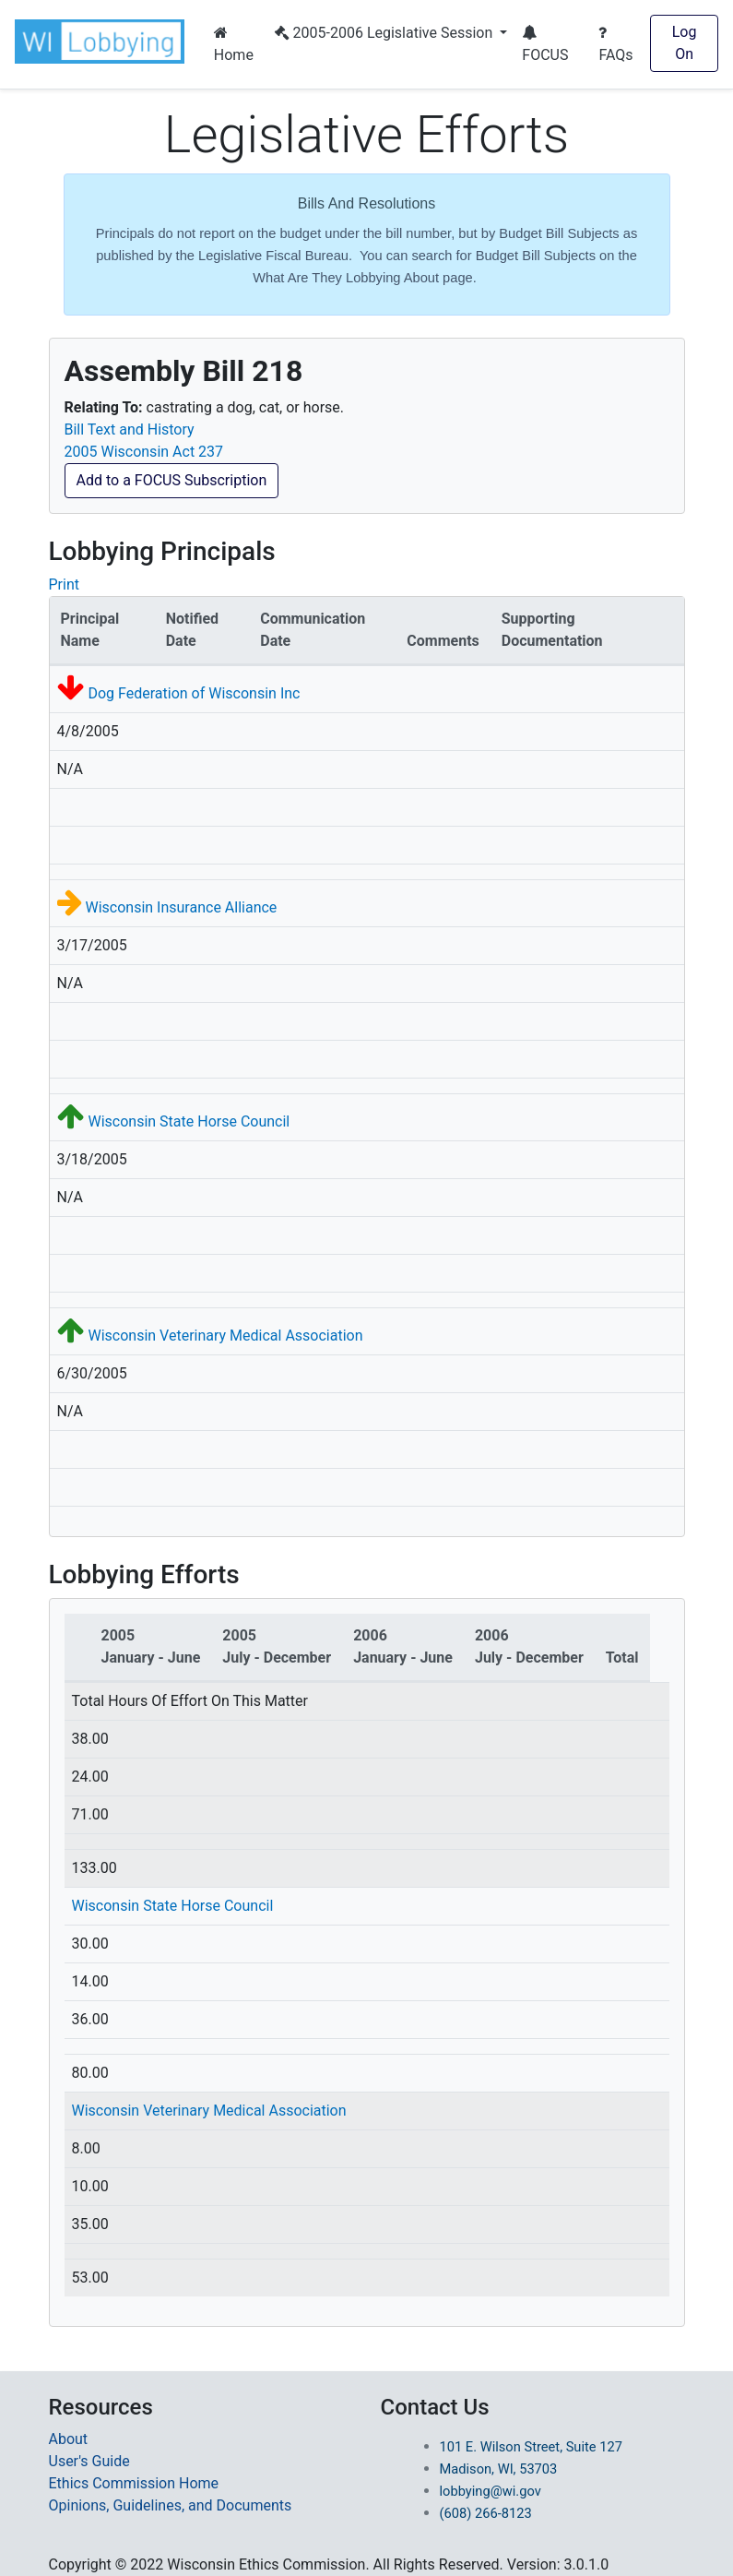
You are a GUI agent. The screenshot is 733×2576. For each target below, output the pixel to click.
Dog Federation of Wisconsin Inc (194, 693)
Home (234, 44)
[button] (103, 41)
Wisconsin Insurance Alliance (181, 907)
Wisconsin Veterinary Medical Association (225, 1335)
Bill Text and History (130, 429)
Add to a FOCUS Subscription (172, 480)
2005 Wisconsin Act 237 (144, 451)
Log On (684, 43)
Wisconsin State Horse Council (189, 1121)
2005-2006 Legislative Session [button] (386, 33)
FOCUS (545, 44)
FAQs (615, 44)
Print (64, 584)
